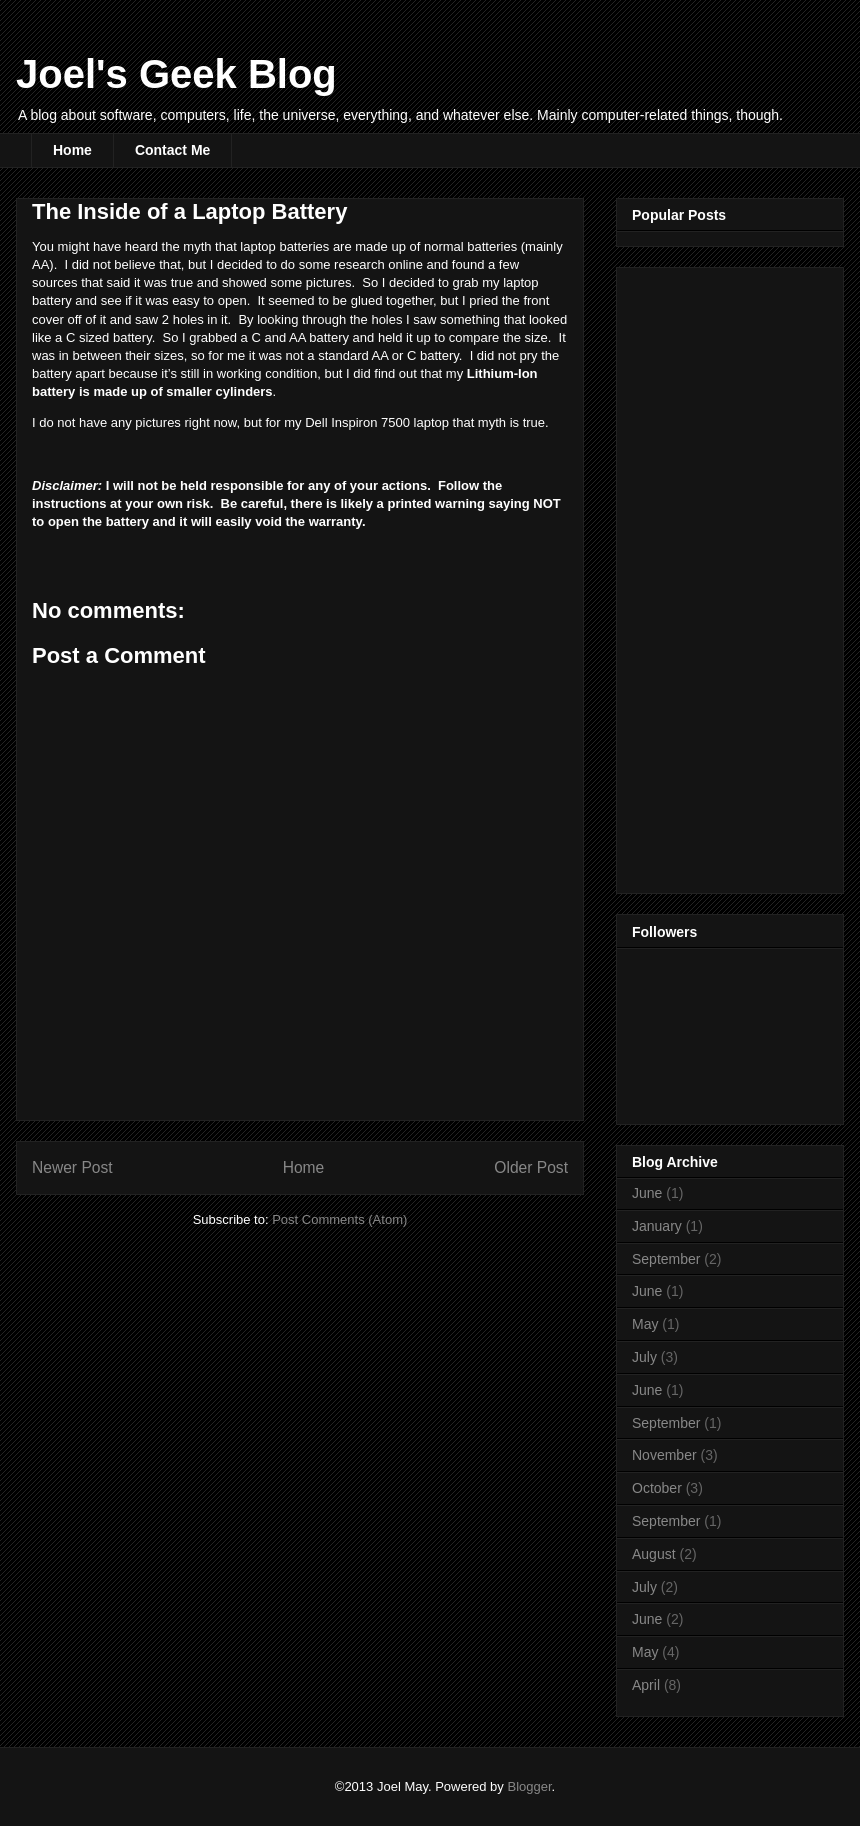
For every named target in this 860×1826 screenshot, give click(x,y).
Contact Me (172, 150)
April (646, 1685)
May (645, 1324)
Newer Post (72, 1167)
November (664, 1455)
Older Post (531, 1167)
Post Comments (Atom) (339, 1219)
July (644, 1357)
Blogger (529, 1786)
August (654, 1554)
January (657, 1226)
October (657, 1488)
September (666, 1259)
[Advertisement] (712, 575)
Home (72, 150)
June (647, 1193)
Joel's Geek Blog (176, 74)
